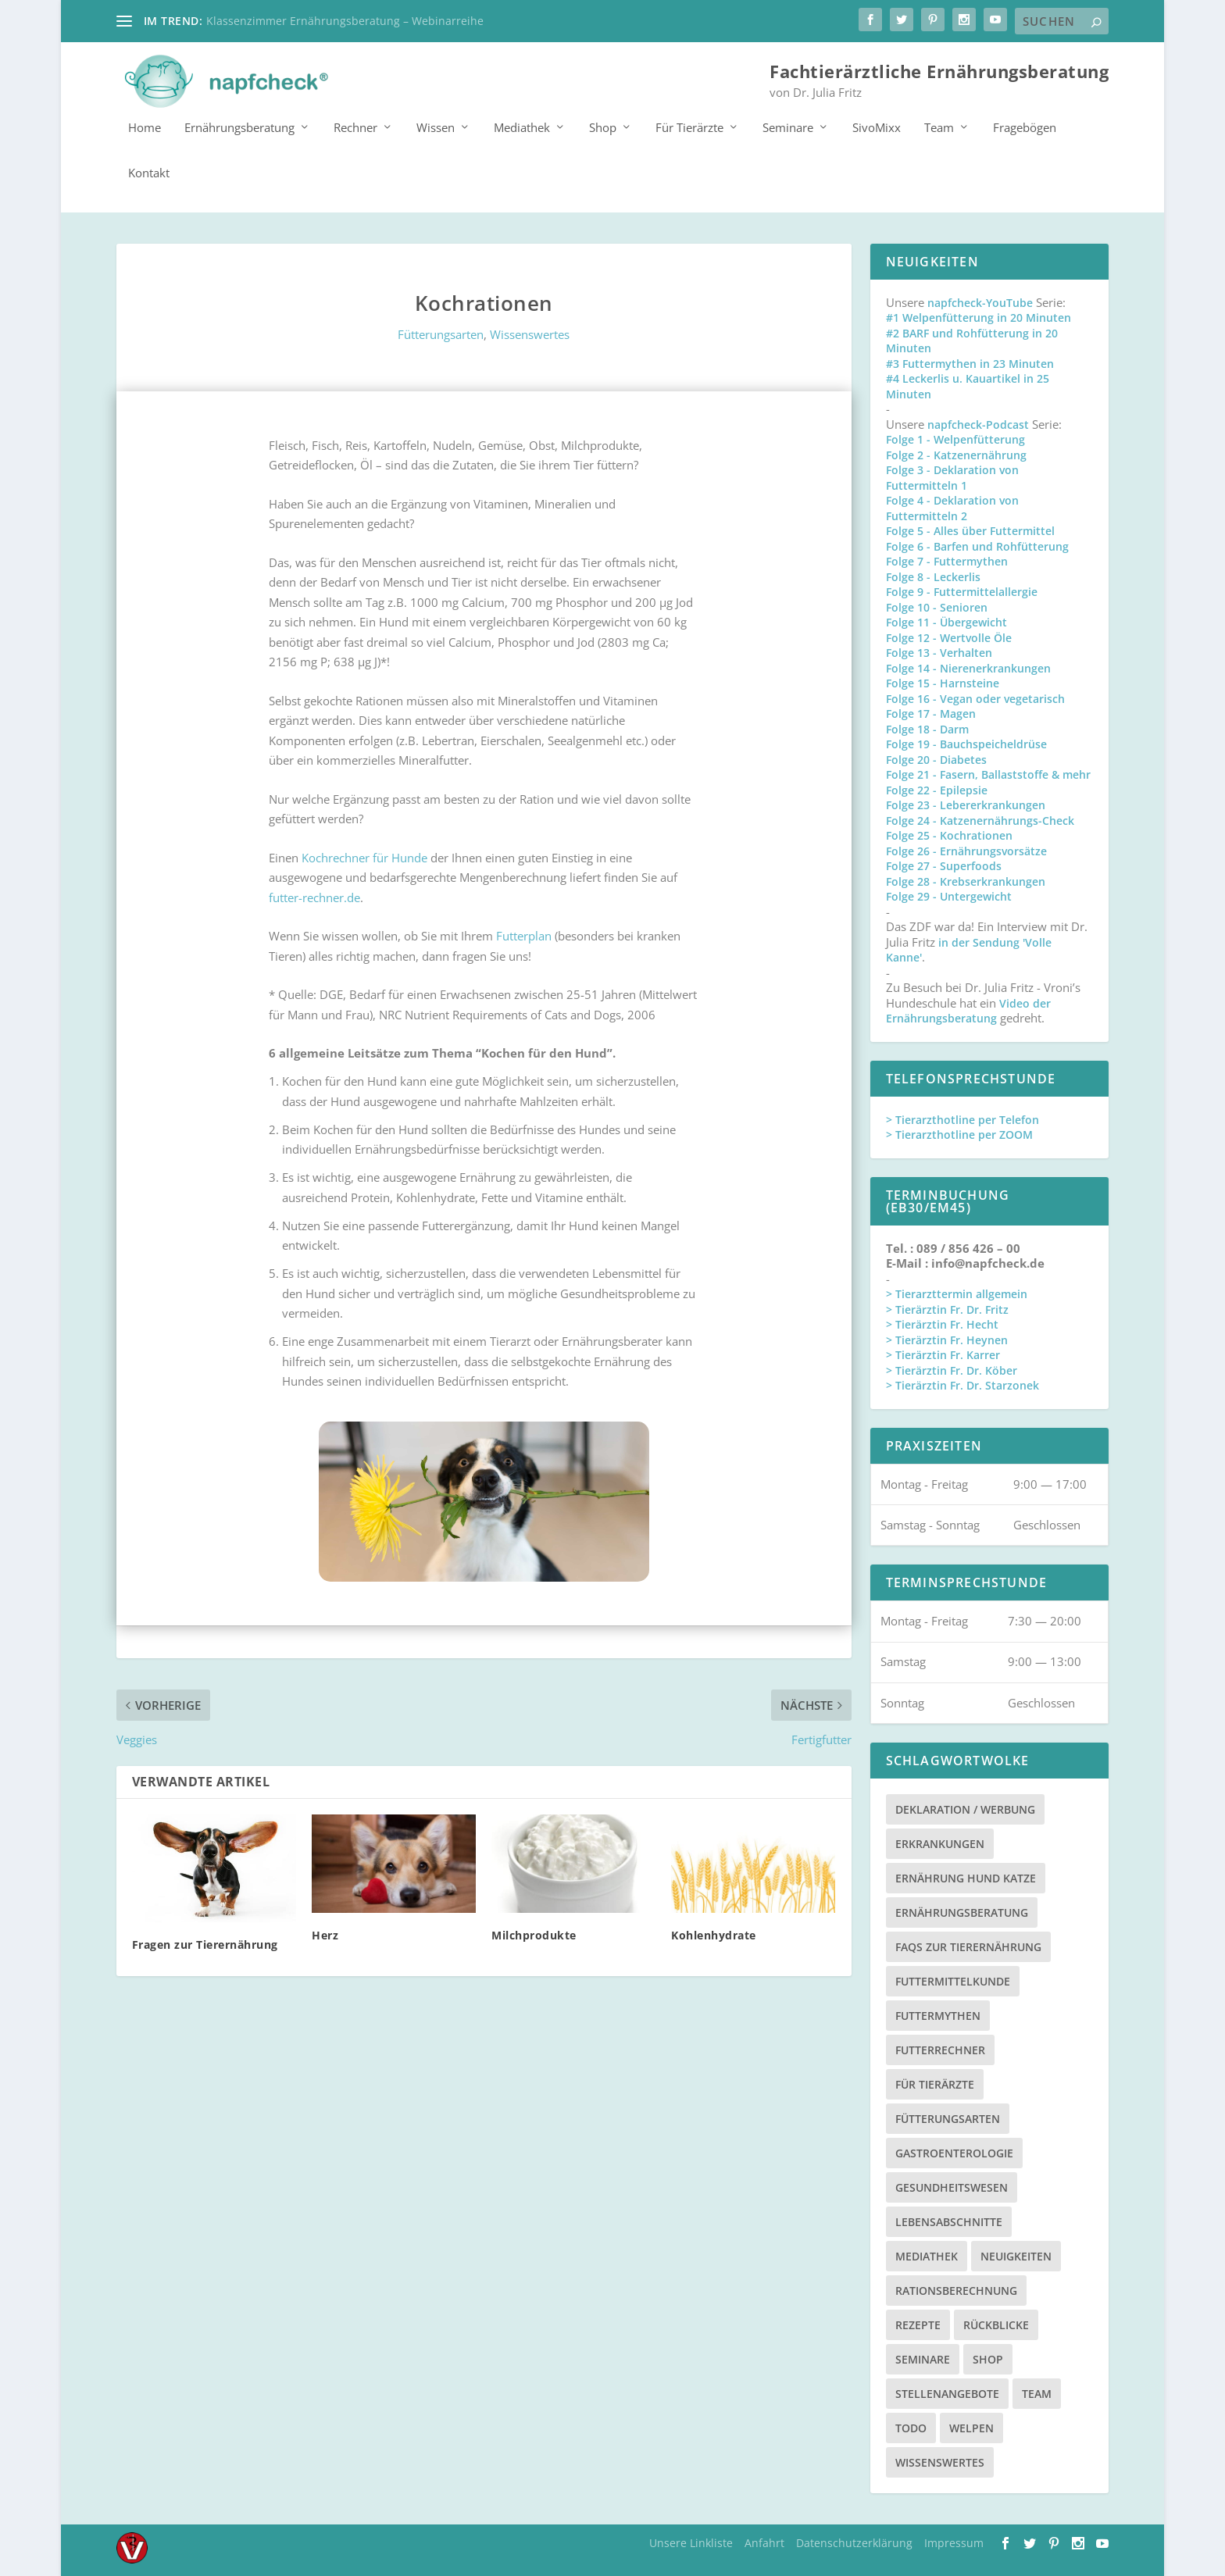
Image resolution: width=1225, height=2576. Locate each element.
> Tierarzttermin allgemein (956, 1293)
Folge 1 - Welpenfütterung (955, 439)
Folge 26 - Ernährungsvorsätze (966, 850)
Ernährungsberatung (239, 127)
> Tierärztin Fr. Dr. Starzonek (962, 1385)
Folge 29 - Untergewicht (949, 896)
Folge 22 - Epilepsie (937, 789)
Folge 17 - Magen (931, 713)
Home (144, 127)
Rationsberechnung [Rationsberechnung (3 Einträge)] (956, 2289)
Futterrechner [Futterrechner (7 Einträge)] (940, 2049)
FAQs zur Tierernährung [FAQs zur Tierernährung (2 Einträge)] (968, 1946)
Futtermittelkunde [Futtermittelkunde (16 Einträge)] (952, 1980)
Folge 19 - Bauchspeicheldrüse (966, 744)
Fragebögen (1024, 127)
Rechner (355, 127)
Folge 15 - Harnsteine (942, 683)
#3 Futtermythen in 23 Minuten (970, 362)
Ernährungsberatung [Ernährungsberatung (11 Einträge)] (961, 1911)
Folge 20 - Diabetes (936, 758)
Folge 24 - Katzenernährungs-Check (980, 819)
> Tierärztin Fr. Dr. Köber (951, 1369)
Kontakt (149, 173)
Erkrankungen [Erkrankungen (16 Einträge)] (939, 1843)
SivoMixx (876, 127)
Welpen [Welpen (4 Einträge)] (971, 2427)
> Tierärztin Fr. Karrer (943, 1354)
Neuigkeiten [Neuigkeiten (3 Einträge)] (1016, 2255)
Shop (602, 127)
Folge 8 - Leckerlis (933, 576)
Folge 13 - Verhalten (939, 652)
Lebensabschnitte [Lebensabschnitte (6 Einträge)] (948, 2221)
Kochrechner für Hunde (364, 857)
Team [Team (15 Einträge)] (1037, 2392)
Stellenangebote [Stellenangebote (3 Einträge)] (947, 2392)
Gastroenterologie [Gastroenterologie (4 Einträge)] (954, 2152)
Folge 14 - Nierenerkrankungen (968, 667)
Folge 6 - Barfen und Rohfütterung (977, 545)
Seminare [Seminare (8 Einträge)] (922, 2358)
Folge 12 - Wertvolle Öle (949, 637)
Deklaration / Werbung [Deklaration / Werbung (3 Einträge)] (965, 1808)
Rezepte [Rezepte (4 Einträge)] (918, 2324)
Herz (325, 1934)
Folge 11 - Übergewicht (946, 622)
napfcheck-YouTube (980, 301)
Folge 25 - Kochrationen (949, 835)
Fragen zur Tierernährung (205, 1943)
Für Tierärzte (689, 127)
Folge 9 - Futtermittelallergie (962, 591)
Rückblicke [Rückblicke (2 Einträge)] (996, 2324)
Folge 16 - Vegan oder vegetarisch (975, 697)
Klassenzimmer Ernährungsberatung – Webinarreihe (345, 20)
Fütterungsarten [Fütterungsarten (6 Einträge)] (947, 2117)
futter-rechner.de (314, 896)
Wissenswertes (530, 333)
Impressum (954, 2542)
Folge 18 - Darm (927, 728)
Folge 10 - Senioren (937, 606)
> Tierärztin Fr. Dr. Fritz (947, 1308)
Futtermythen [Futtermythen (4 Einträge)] (937, 2014)
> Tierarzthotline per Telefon (962, 1118)
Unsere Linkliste (691, 2542)
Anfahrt (764, 2542)
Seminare (787, 127)
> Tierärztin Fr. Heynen (947, 1339)
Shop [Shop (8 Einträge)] (988, 2358)
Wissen (435, 127)
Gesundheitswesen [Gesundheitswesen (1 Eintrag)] (951, 2186)
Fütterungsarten (441, 333)
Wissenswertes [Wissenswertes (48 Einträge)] (939, 2461)
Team (939, 127)
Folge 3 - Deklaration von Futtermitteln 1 (952, 477)
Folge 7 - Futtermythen (947, 561)
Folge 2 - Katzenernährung (956, 454)
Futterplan (524, 935)
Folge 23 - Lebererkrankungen (965, 804)
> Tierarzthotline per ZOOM (959, 1134)
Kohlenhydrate (713, 1934)
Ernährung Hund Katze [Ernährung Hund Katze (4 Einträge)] (965, 1877)
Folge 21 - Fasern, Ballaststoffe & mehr (988, 774)
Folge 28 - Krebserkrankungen (965, 880)
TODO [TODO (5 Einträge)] (911, 2427)
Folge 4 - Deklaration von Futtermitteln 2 (952, 508)
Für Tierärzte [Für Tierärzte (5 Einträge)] (934, 2083)
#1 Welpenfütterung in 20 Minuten (978, 317)
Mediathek (522, 127)
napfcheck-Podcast (978, 423)
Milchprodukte (534, 1934)
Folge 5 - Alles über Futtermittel (970, 530)
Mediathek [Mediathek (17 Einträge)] (926, 2255)
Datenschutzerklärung (854, 2542)
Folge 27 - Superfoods (944, 865)
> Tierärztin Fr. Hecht (942, 1324)
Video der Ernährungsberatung (968, 1010)
